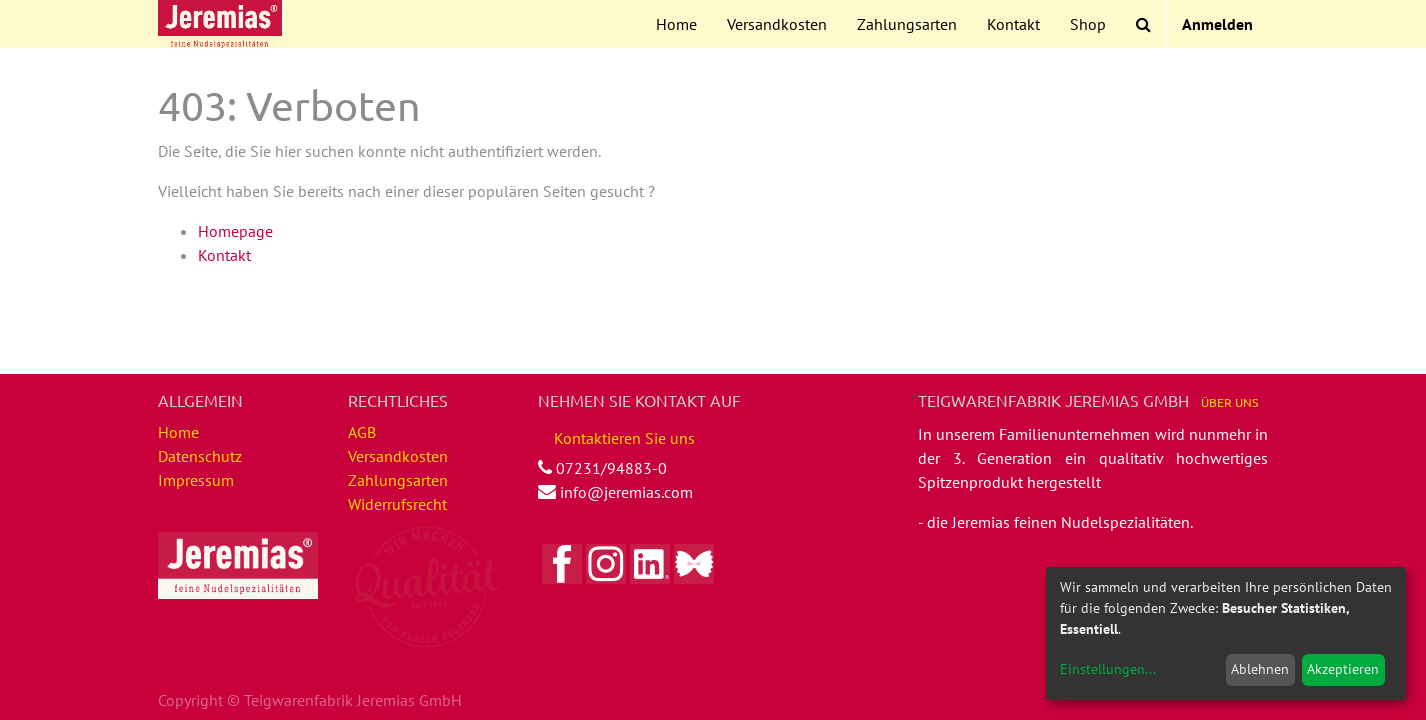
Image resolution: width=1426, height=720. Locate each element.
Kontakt (224, 255)
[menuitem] (676, 24)
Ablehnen (1260, 669)
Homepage (235, 231)
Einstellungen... (1108, 669)
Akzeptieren (1343, 669)
